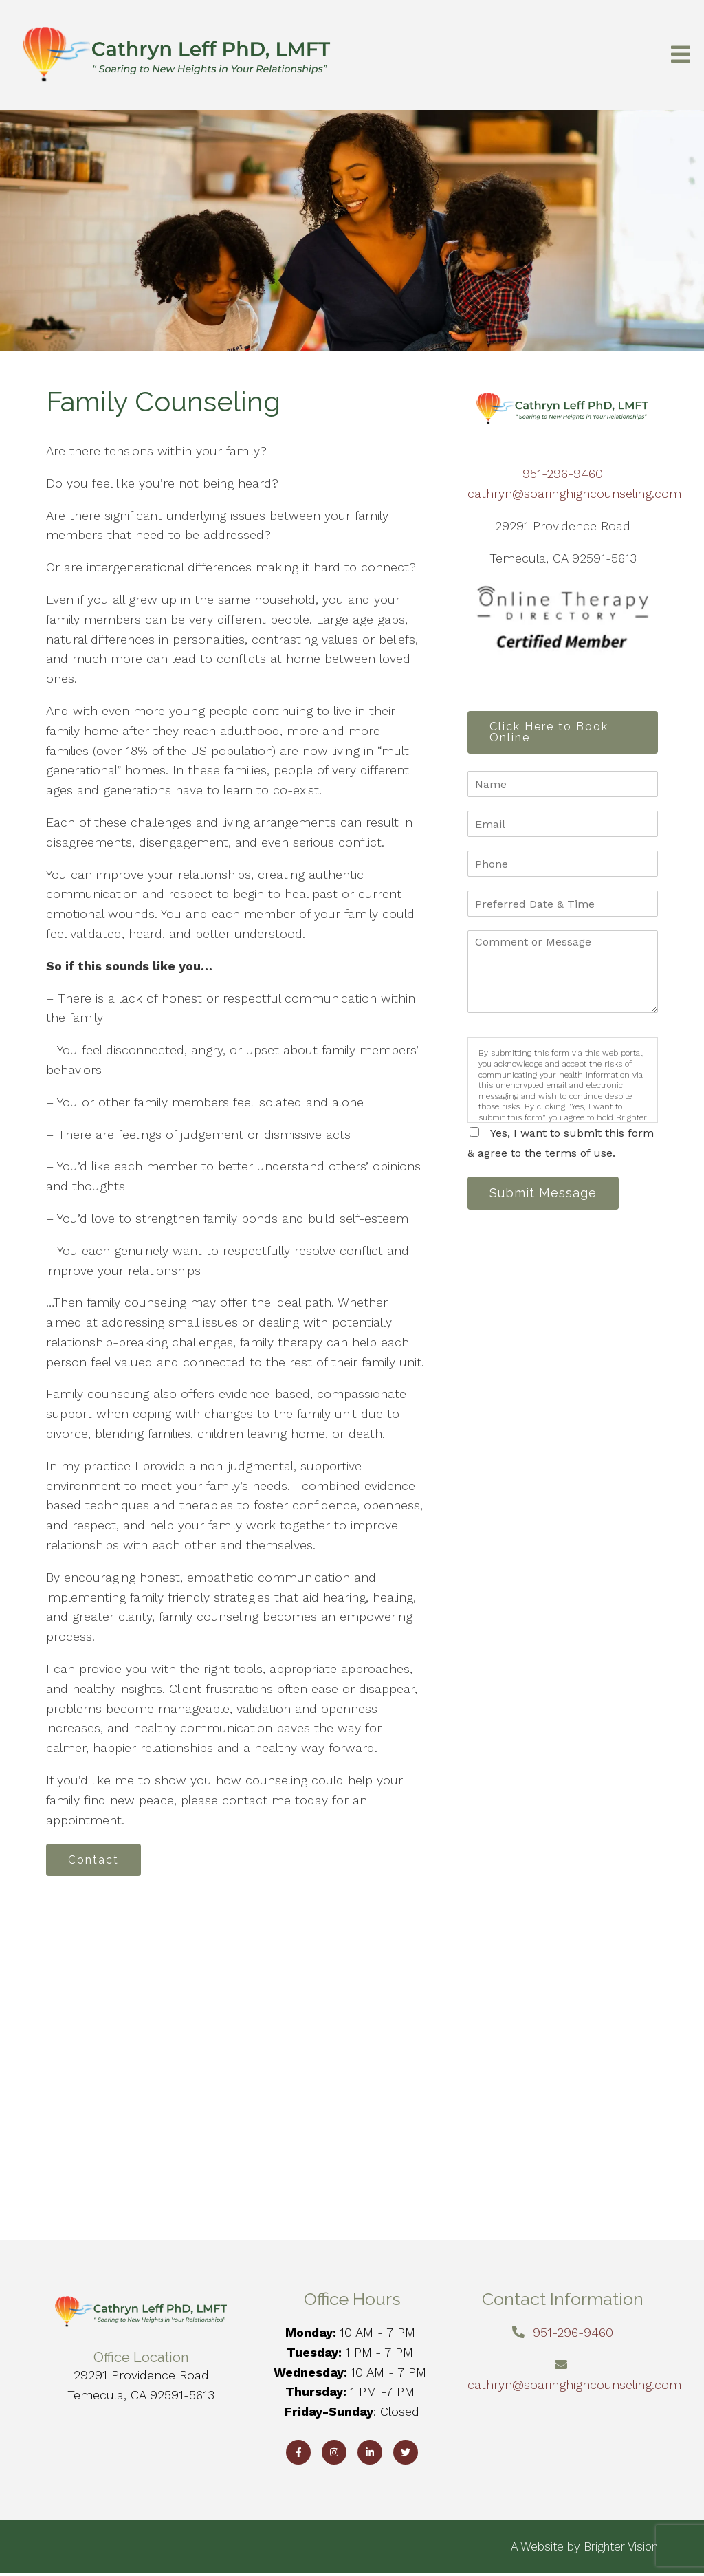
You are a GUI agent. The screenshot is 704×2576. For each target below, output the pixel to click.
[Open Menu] (680, 55)
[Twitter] (405, 2454)
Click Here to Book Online (552, 733)
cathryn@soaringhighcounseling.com (574, 493)
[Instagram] (334, 2454)
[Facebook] (298, 2454)
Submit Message (546, 1196)
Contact (97, 1860)
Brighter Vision (621, 2548)
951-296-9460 (562, 473)
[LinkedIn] (370, 2454)
